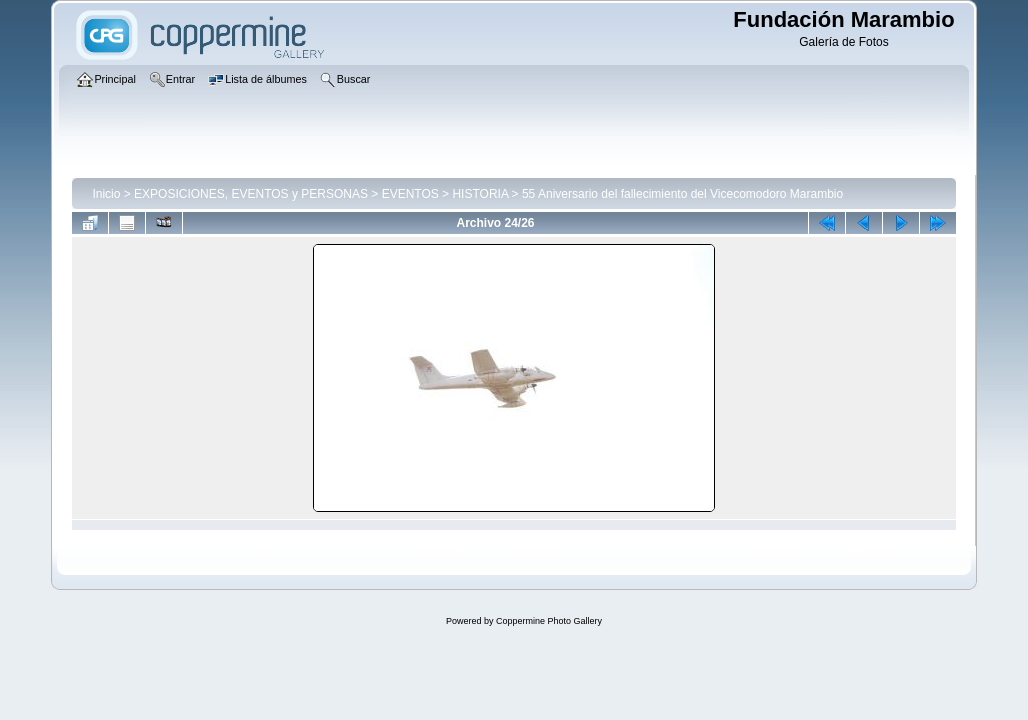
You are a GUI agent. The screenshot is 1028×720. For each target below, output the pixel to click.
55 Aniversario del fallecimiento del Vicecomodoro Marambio (682, 194)
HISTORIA (480, 194)
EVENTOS (410, 194)
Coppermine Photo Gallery (549, 621)
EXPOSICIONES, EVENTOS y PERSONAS (251, 194)
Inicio (106, 194)
